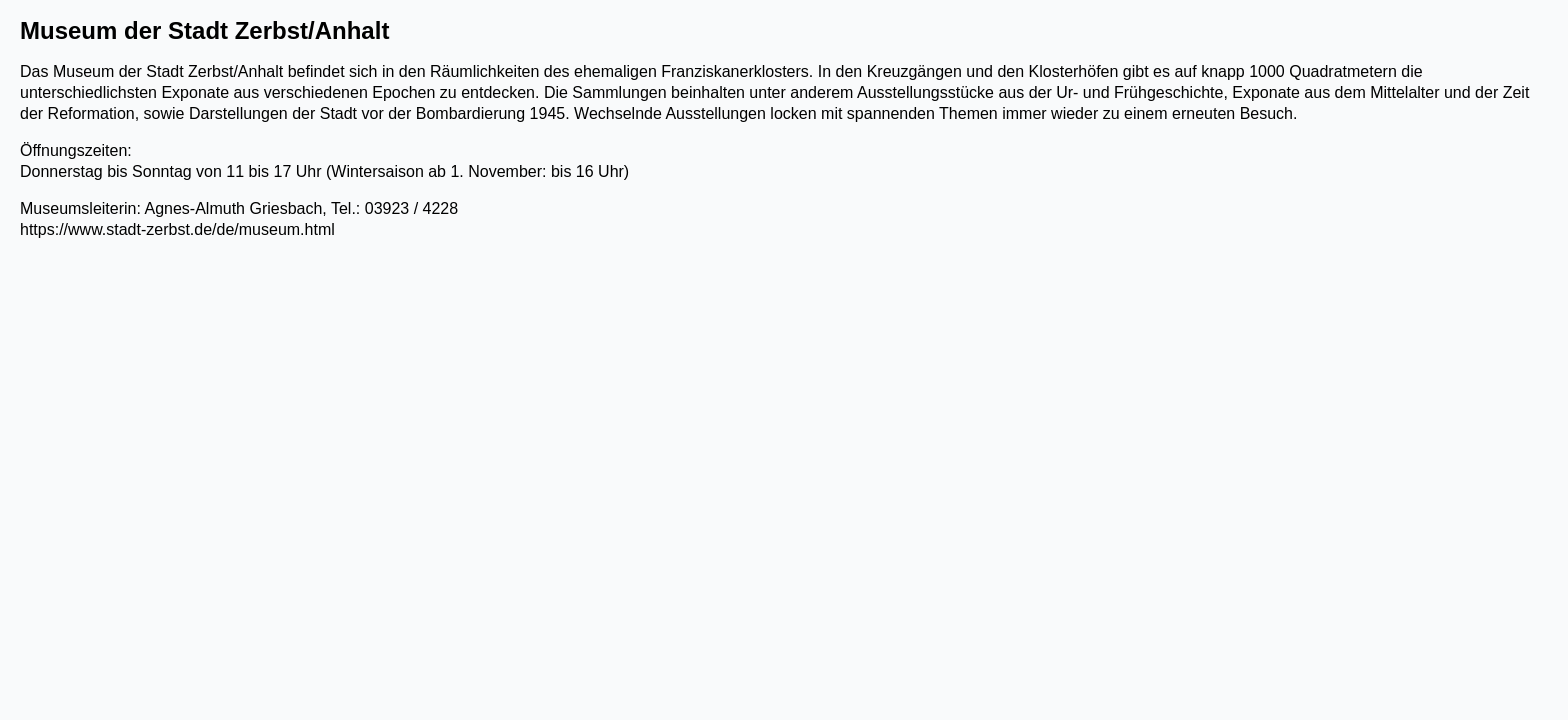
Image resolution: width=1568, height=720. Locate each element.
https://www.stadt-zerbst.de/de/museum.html (177, 229)
